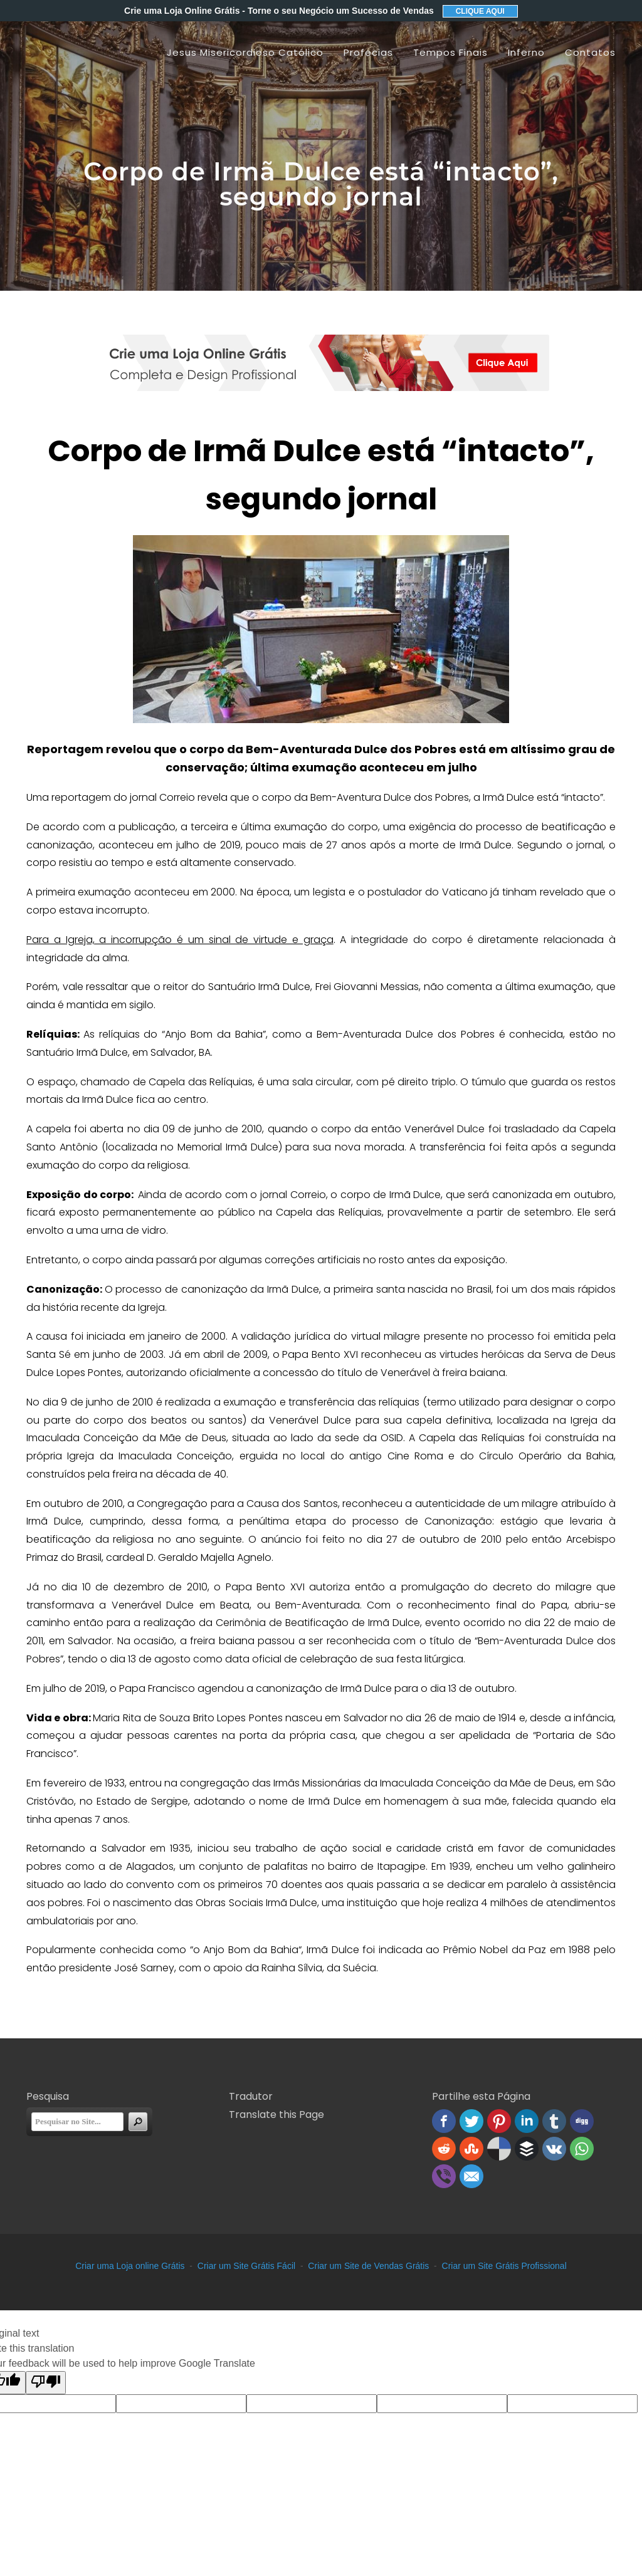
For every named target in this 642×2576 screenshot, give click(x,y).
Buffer (527, 2149)
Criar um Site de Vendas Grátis (368, 2266)
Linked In (527, 2121)
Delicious (499, 2149)
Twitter (471, 2121)
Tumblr (554, 2121)
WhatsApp (582, 2149)
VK (554, 2149)
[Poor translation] (46, 2382)
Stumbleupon (471, 2149)
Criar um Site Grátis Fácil (246, 2266)
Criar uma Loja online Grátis (129, 2266)
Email (471, 2176)
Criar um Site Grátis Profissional (504, 2266)
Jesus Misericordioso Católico (245, 52)
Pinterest (499, 2121)
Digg (582, 2121)
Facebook (444, 2121)
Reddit (444, 2149)
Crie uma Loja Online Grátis (279, 11)
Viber (444, 2176)
